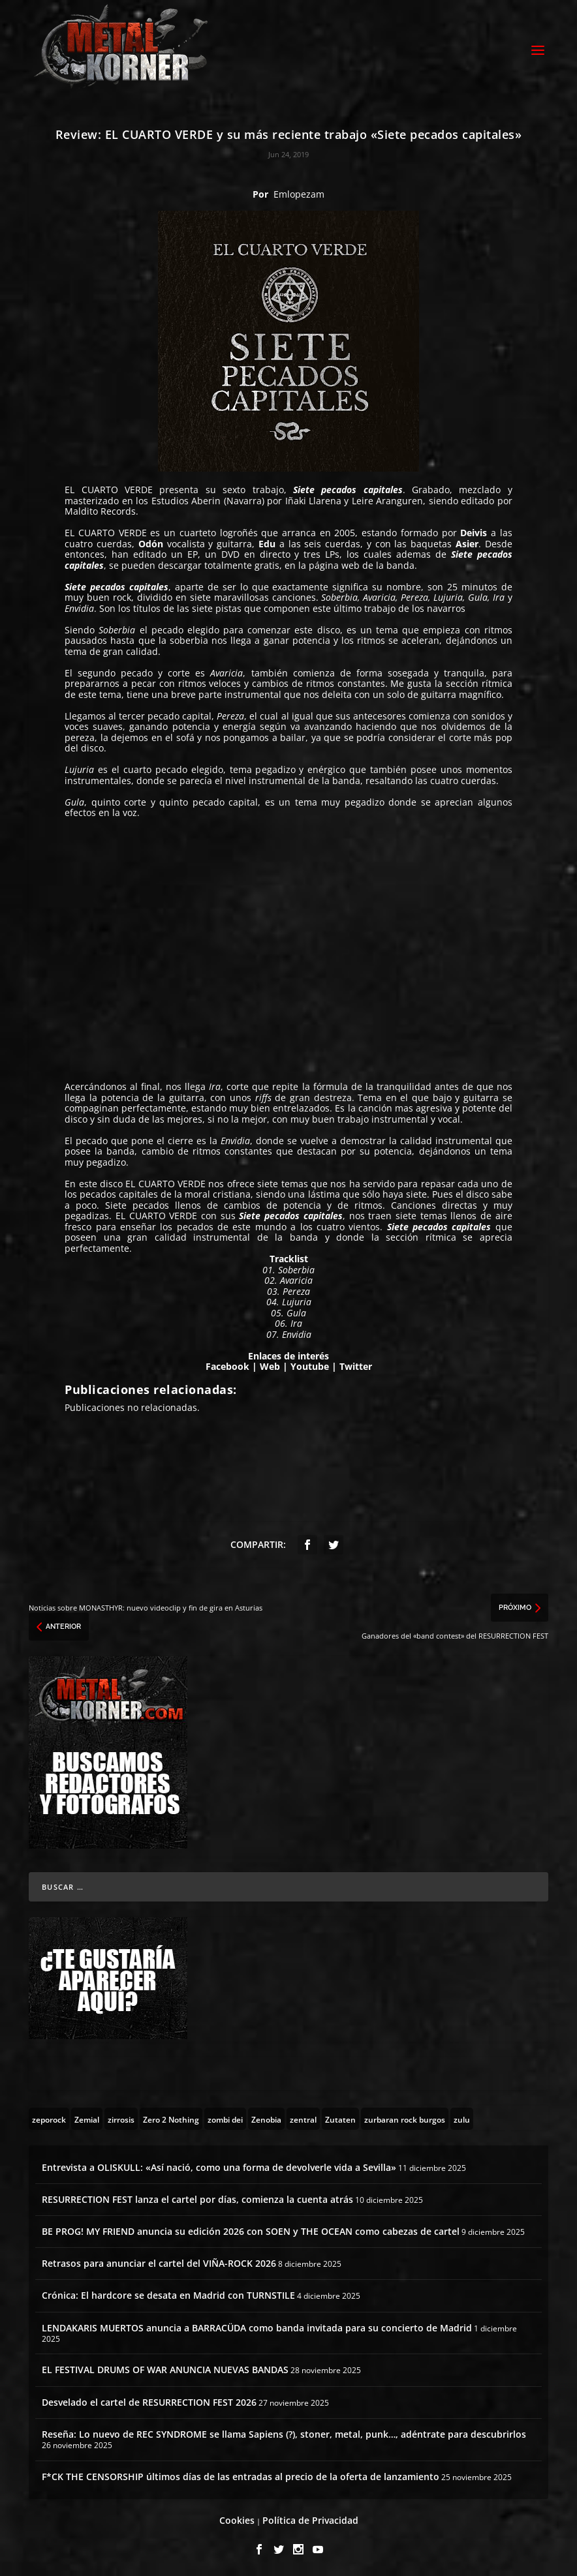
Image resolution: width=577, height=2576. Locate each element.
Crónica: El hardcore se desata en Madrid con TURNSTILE (168, 2293)
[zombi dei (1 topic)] (225, 2117)
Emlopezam (298, 192)
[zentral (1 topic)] (303, 2117)
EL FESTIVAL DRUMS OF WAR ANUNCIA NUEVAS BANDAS (165, 2367)
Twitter (355, 1364)
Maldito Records (100, 509)
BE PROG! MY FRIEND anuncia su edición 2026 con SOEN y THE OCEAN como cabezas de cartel (251, 2229)
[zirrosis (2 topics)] (121, 2117)
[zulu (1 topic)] (461, 2117)
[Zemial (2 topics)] (86, 2117)
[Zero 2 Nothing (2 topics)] (171, 2117)
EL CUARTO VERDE (109, 487)
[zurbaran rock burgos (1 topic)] (404, 2117)
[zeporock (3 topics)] (49, 2117)
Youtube (309, 1364)
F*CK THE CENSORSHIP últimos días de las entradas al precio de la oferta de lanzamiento (240, 2474)
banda (400, 563)
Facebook (227, 1364)
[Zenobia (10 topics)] (266, 2117)
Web (270, 1364)
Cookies (237, 2518)
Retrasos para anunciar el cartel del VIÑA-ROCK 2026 (159, 2261)
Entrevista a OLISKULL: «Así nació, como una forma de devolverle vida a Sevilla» (219, 2165)
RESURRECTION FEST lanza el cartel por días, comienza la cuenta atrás (197, 2197)
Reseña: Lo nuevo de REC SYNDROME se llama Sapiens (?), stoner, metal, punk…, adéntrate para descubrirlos (284, 2432)
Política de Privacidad (310, 2518)
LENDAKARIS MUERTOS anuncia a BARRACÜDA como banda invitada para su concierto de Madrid (257, 2326)
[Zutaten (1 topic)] (340, 2117)
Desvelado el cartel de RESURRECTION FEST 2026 (149, 2400)
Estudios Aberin (186, 498)
